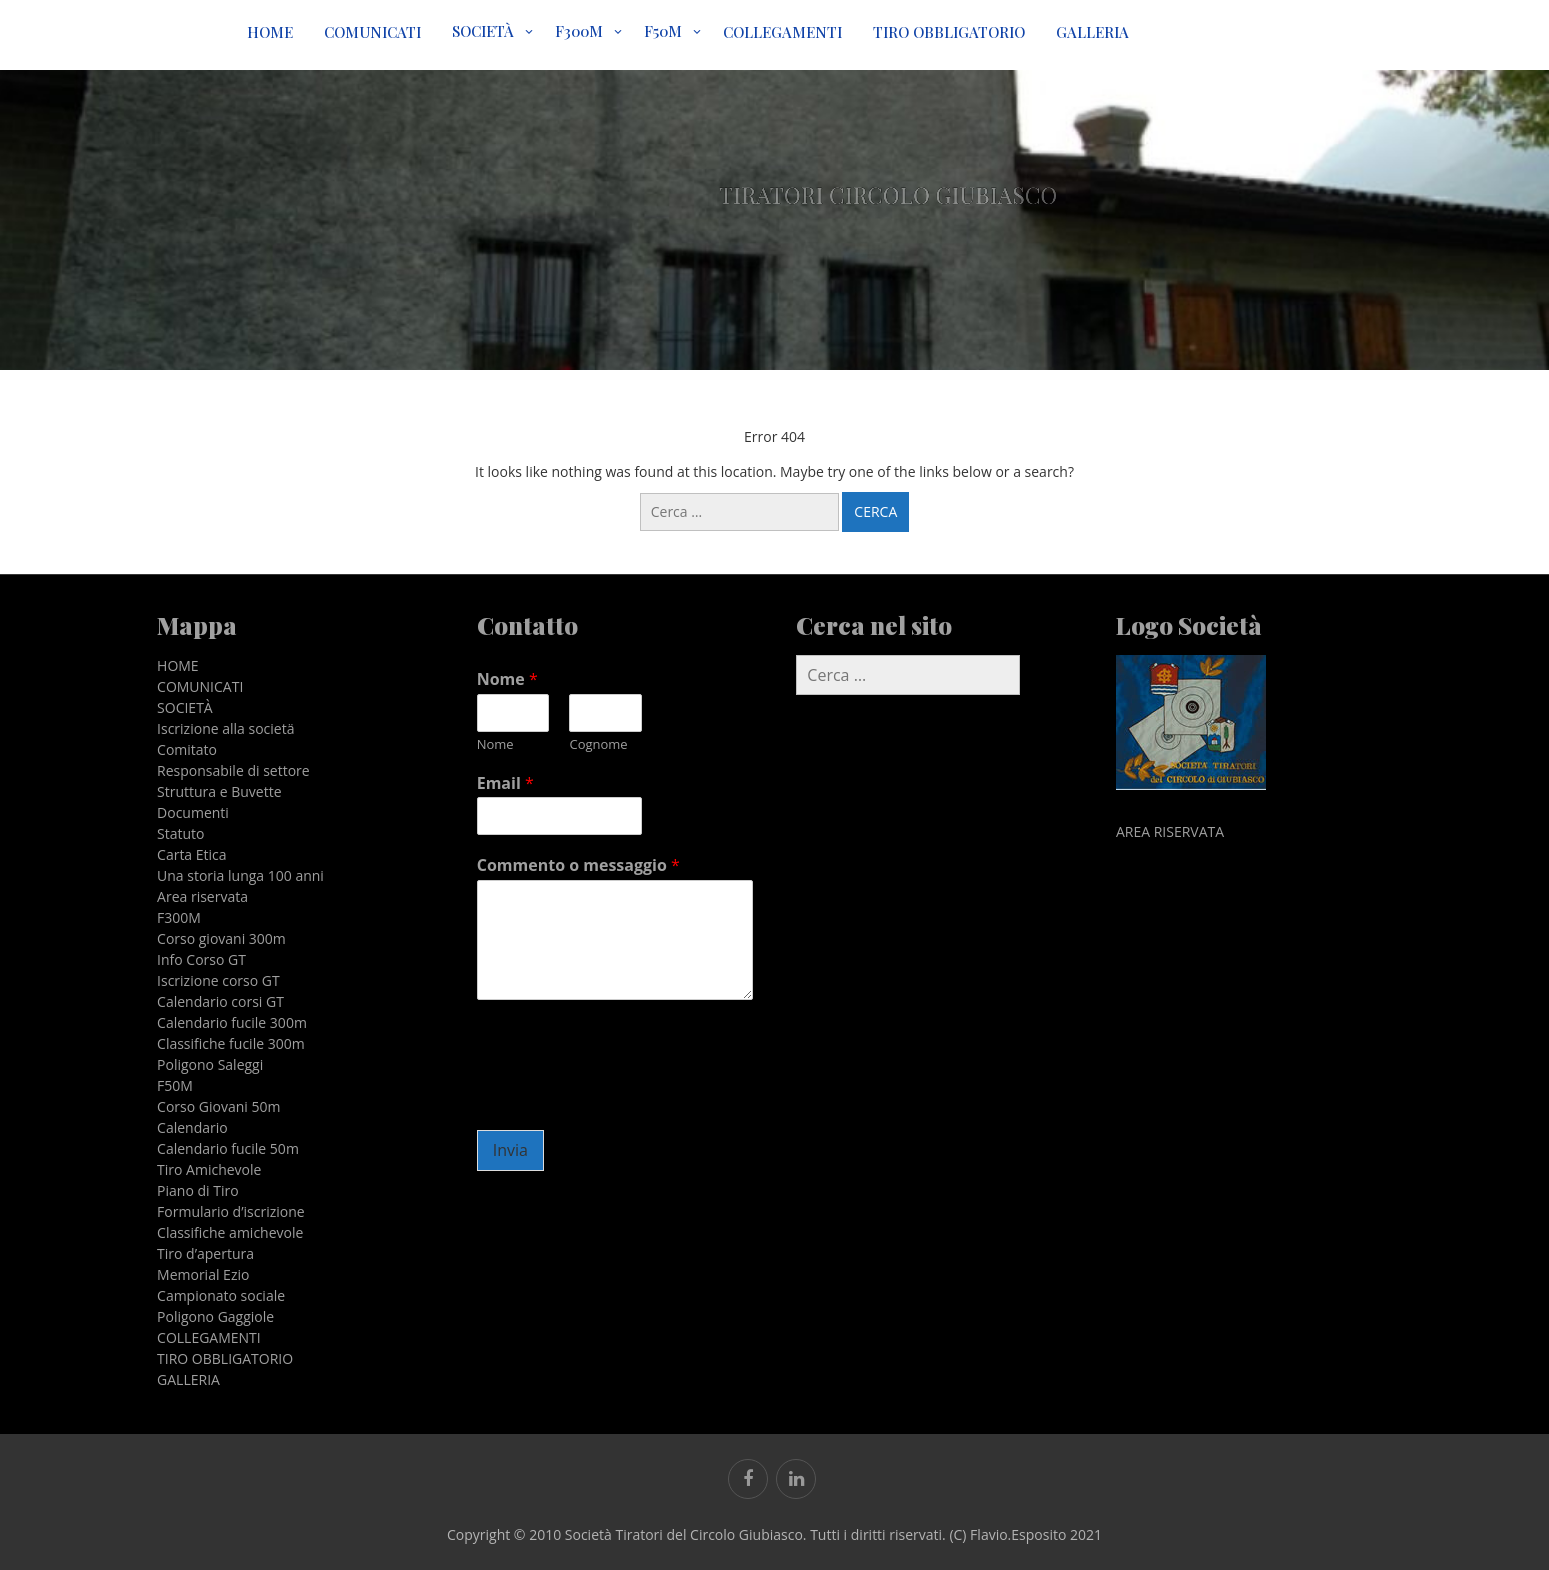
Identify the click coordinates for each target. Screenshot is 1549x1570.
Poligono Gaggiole (215, 1316)
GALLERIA (1092, 32)
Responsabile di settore (233, 770)
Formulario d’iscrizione (231, 1211)
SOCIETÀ (483, 31)
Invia (510, 1150)
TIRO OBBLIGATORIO (949, 32)
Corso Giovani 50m (218, 1106)
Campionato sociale (221, 1295)
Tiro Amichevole (209, 1169)
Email (505, 783)
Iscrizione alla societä (225, 728)
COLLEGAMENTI (782, 32)
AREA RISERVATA (1170, 831)
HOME (270, 32)
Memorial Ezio (203, 1274)
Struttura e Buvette (219, 791)
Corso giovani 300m (221, 938)
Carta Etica (192, 854)
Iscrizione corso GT (218, 980)
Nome (507, 679)
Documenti (193, 812)
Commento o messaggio (578, 865)
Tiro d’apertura (205, 1253)
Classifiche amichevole (230, 1232)
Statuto (180, 833)
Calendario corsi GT (220, 1001)
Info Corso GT (201, 959)
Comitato (187, 749)
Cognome (598, 744)
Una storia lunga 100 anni (240, 875)
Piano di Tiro (198, 1190)
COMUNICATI (372, 32)
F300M (579, 31)
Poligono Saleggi (210, 1064)
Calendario (192, 1127)
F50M (663, 31)
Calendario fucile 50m (228, 1148)
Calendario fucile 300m (232, 1022)
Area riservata (202, 896)
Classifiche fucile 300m (231, 1043)
